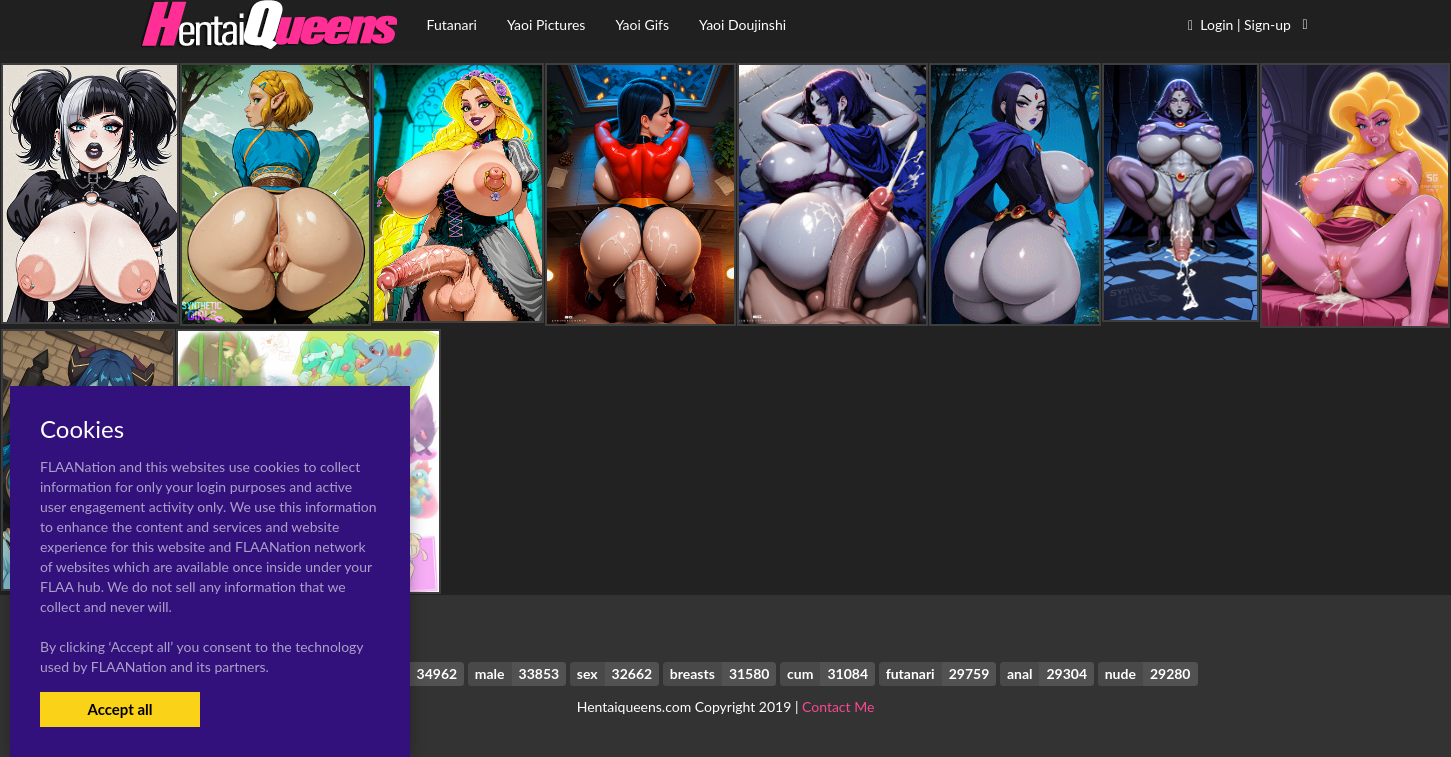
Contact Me (838, 706)
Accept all (119, 709)
